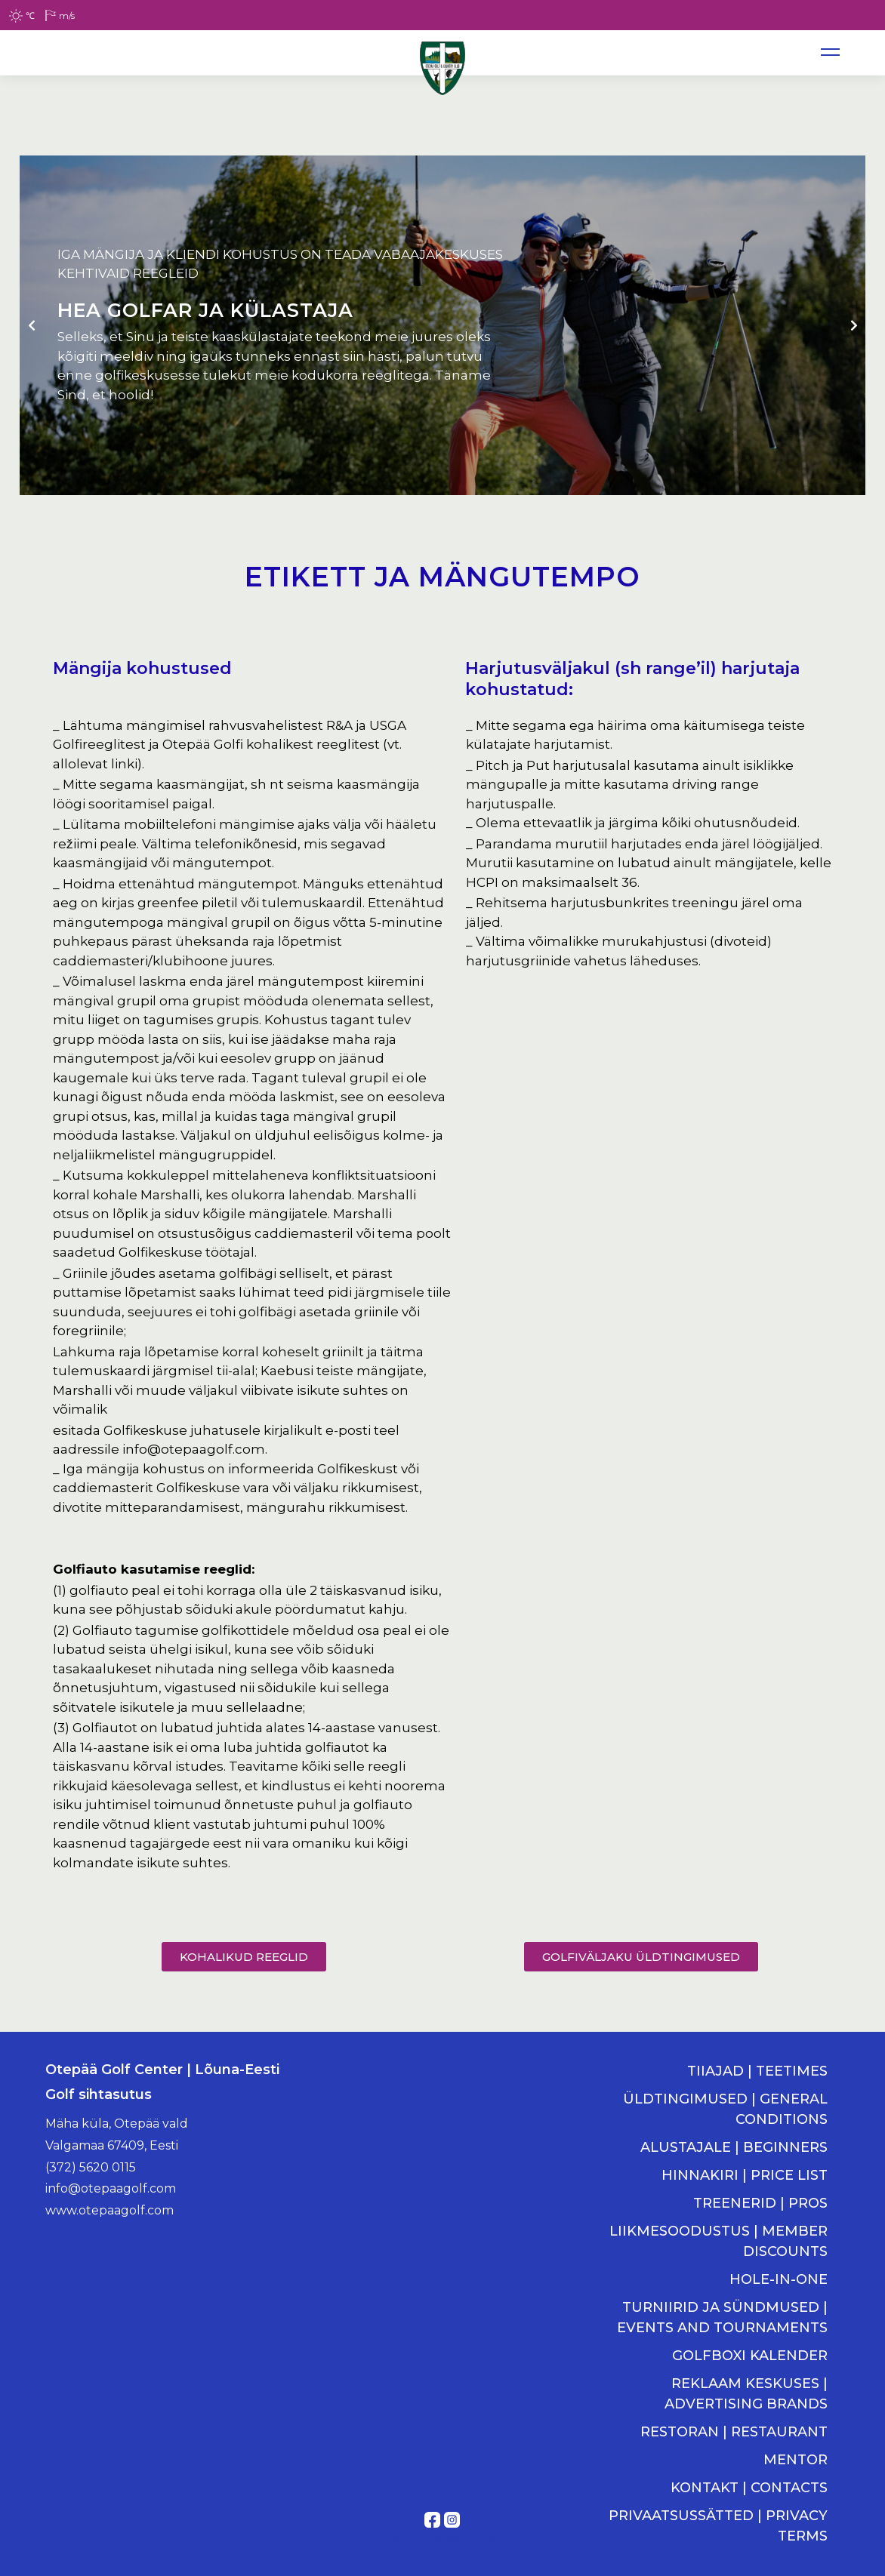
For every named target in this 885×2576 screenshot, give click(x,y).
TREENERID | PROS (760, 2203)
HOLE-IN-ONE (778, 2279)
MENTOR (795, 2459)
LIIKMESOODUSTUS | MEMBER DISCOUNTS (718, 2241)
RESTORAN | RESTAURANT (734, 2432)
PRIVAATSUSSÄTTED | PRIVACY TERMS (718, 2525)
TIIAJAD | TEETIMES (757, 2071)
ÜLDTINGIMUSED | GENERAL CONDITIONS (725, 2109)
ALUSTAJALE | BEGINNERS (734, 2147)
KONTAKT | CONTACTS (749, 2487)
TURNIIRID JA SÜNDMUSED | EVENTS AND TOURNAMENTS (722, 2317)
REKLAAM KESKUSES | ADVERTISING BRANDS (746, 2393)
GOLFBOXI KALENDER (750, 2355)
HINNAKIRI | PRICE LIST (744, 2175)
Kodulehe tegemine (442, 2539)
